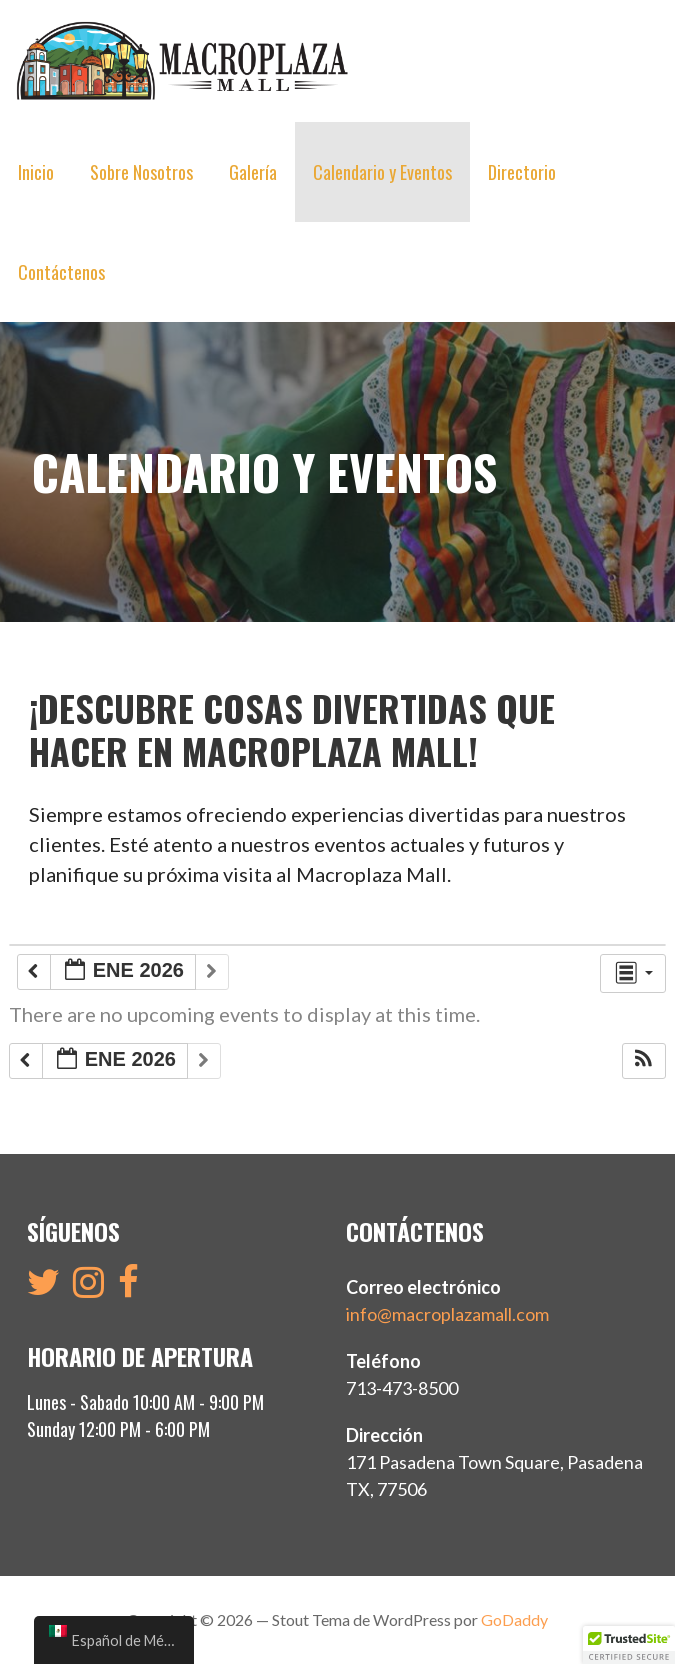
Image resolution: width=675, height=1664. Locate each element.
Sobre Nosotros (141, 172)
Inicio (36, 172)
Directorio (522, 172)
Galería (253, 172)
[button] (643, 1061)
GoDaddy (514, 1619)
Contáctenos (61, 272)
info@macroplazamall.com (447, 1314)
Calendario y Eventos (382, 172)
